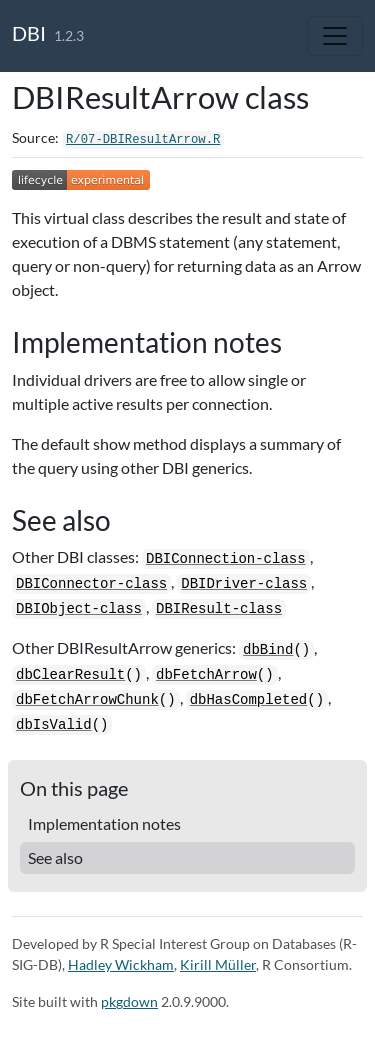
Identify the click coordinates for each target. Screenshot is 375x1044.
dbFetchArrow (206, 675)
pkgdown (129, 1001)
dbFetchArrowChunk (87, 700)
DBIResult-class (219, 609)
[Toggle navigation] (335, 36)
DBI (29, 33)
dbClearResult (70, 675)
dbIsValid (54, 725)
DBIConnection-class (226, 559)
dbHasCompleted (249, 700)
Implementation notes (104, 823)
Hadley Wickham (121, 964)
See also (55, 857)
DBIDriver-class (244, 584)
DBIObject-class (79, 609)
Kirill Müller (218, 964)
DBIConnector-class (91, 584)
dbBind (268, 650)
